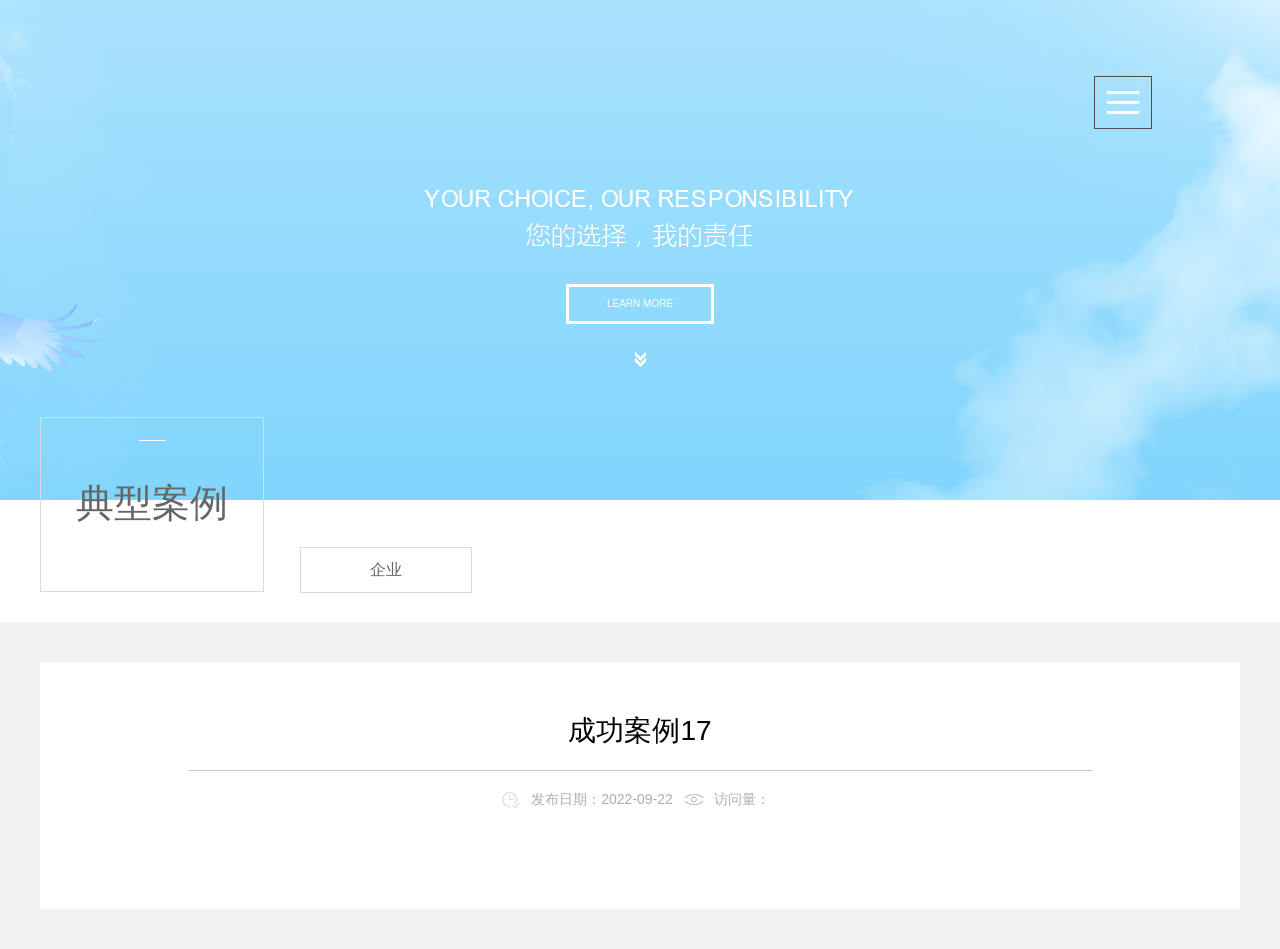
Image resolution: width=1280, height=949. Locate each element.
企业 (386, 569)
